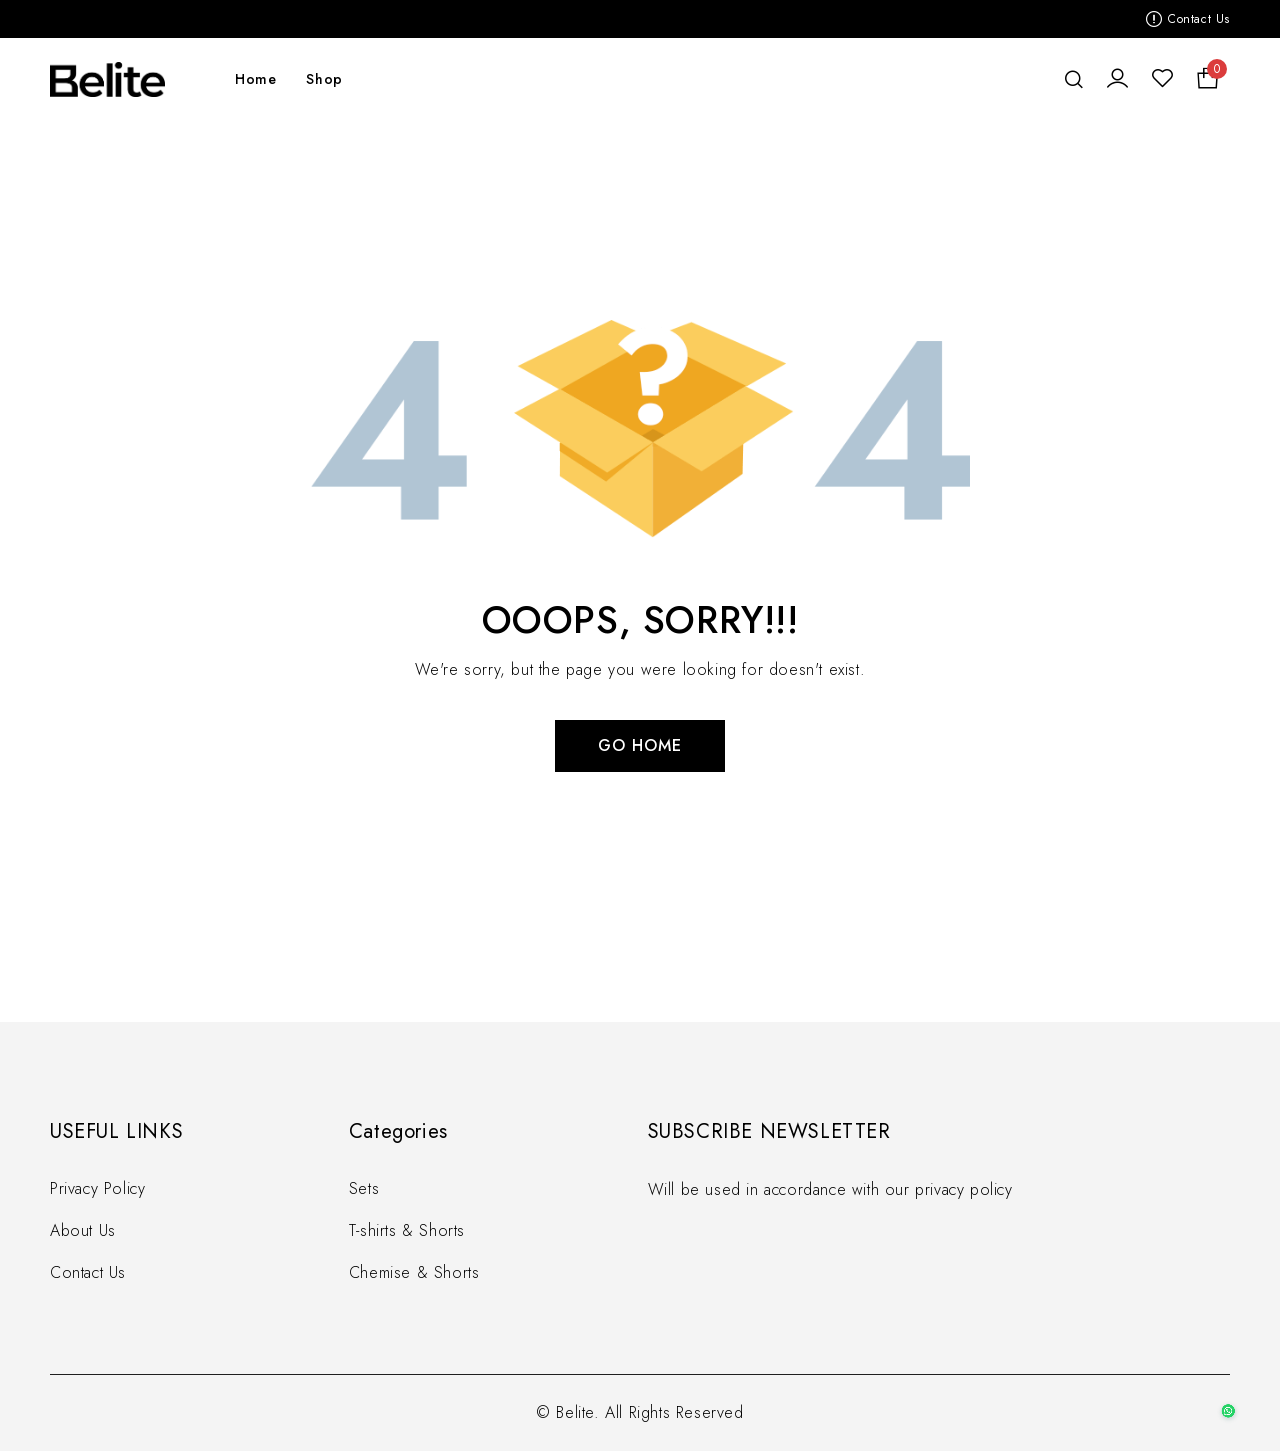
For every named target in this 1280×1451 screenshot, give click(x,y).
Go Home (640, 745)
